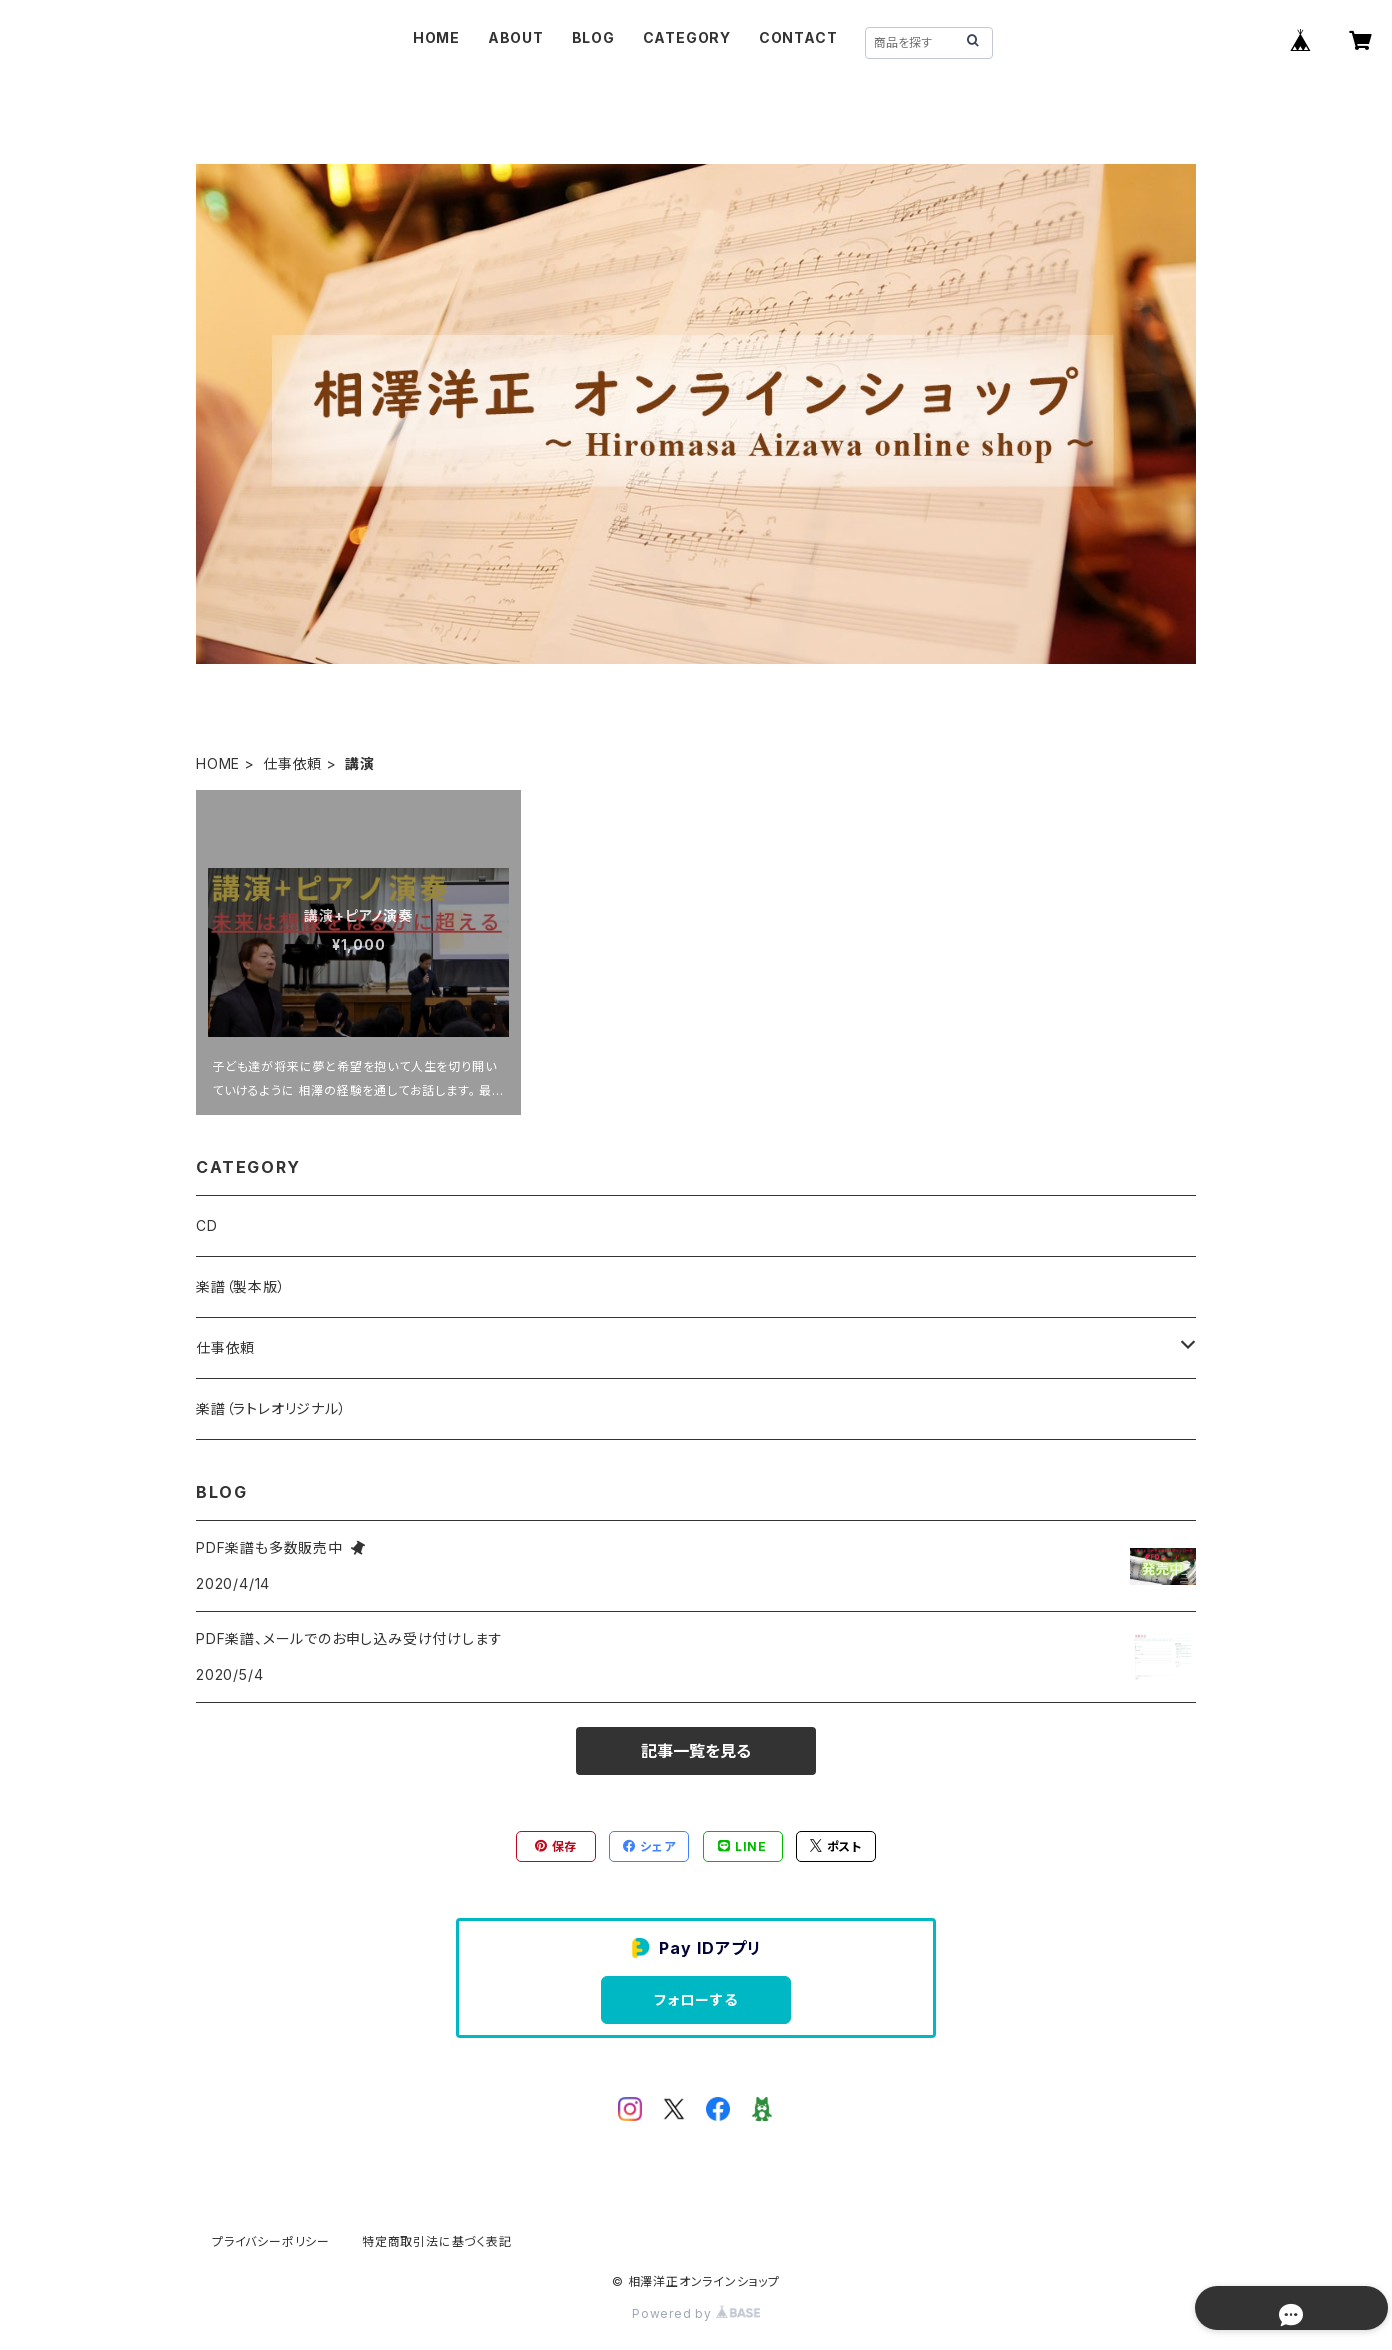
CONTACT (798, 37)
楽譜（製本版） (241, 1286)
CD (207, 1225)
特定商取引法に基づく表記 (437, 2241)
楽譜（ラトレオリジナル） (271, 1408)
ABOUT (516, 37)
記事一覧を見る (696, 1751)
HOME (436, 37)
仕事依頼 (292, 763)
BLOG (593, 37)
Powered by (696, 2313)
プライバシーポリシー (271, 2241)
